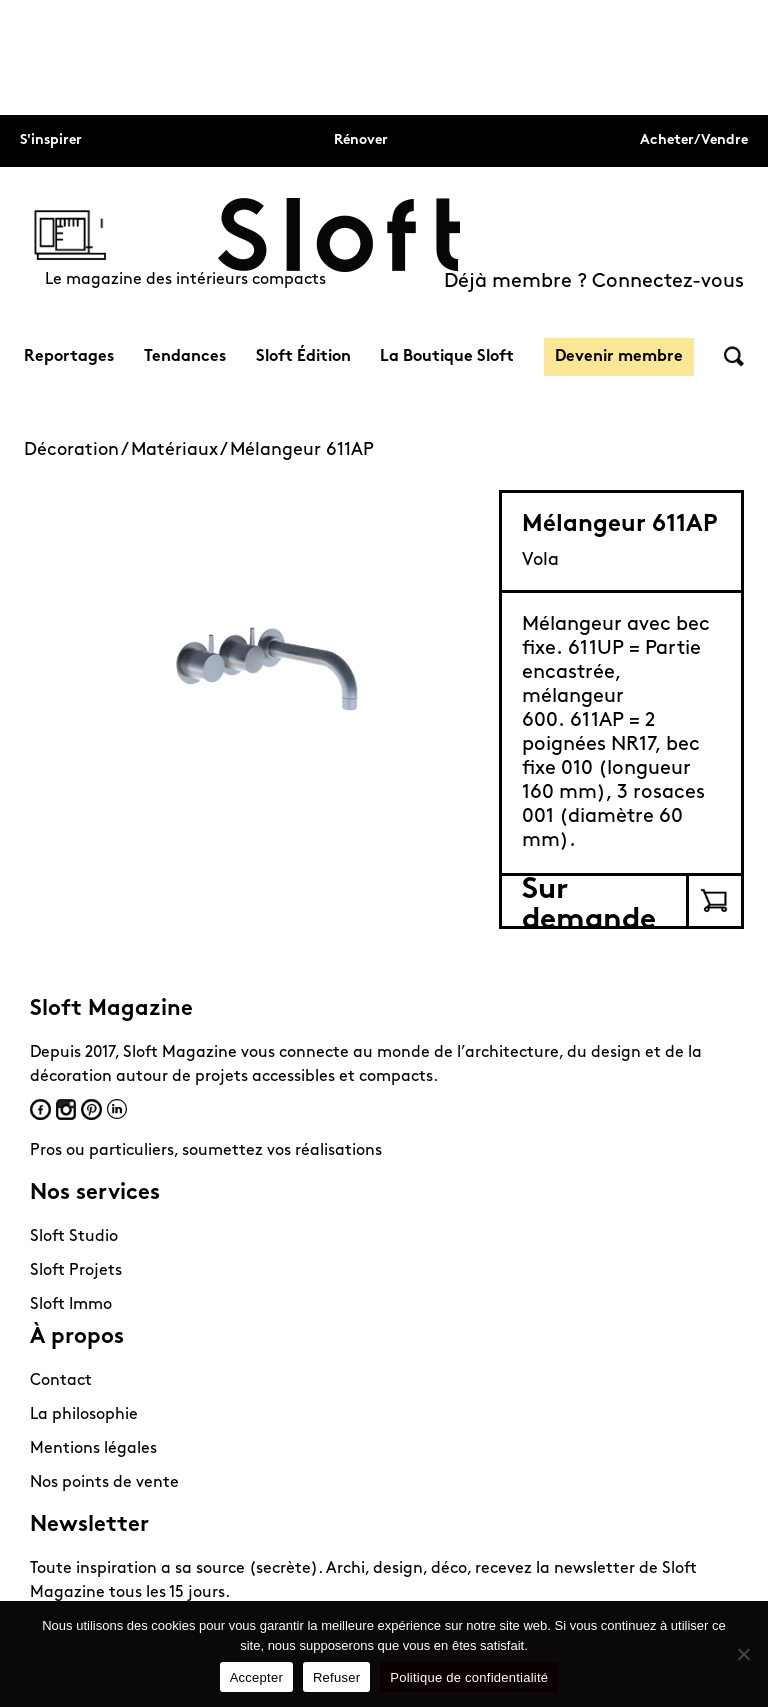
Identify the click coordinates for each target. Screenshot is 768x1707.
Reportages (69, 357)
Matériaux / (180, 450)
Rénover (361, 140)
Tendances (185, 357)
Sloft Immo (71, 1305)
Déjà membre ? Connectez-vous (594, 282)
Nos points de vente (104, 1483)
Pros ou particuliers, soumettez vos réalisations (206, 1151)
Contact (61, 1381)
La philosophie (84, 1415)
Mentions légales (93, 1449)
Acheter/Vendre (694, 140)
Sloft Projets (76, 1271)
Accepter (256, 1677)
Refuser (336, 1677)
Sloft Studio (74, 1237)
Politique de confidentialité (469, 1677)
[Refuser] (743, 1654)
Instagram (66, 1109)
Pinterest (91, 1109)
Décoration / (77, 450)
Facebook (40, 1109)
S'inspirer (51, 140)
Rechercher (734, 356)
